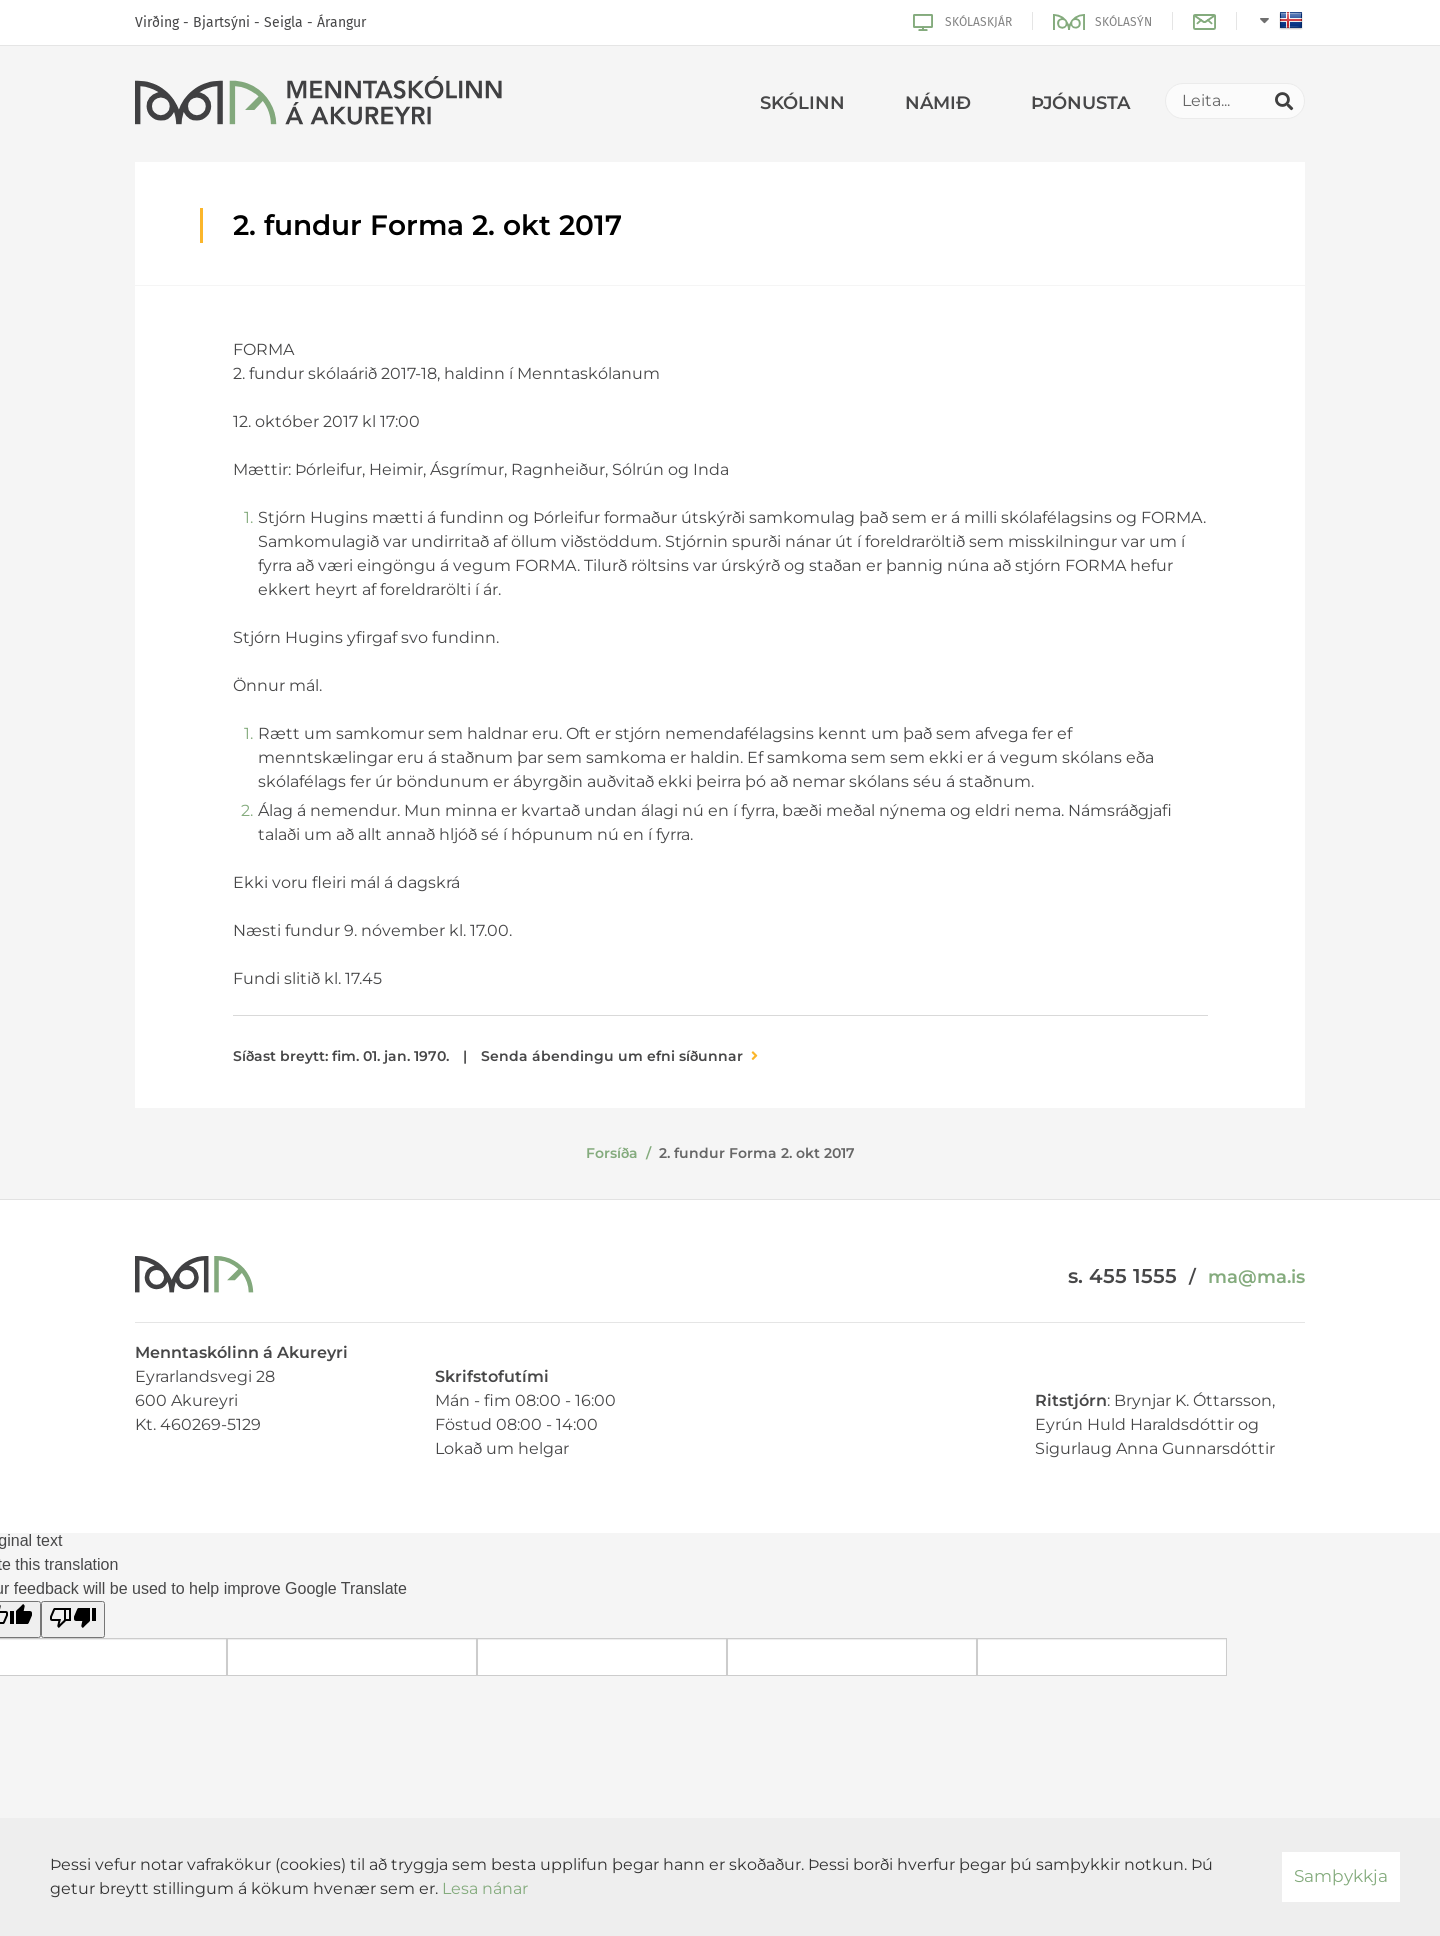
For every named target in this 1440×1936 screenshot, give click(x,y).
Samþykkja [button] (1341, 1876)
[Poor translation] (73, 1619)
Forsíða (612, 1153)
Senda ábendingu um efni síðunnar (612, 1056)
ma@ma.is (1256, 1277)
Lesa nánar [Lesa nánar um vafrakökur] (485, 1888)
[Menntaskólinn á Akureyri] (318, 104)
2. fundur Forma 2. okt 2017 (757, 1153)
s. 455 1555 (1122, 1276)
